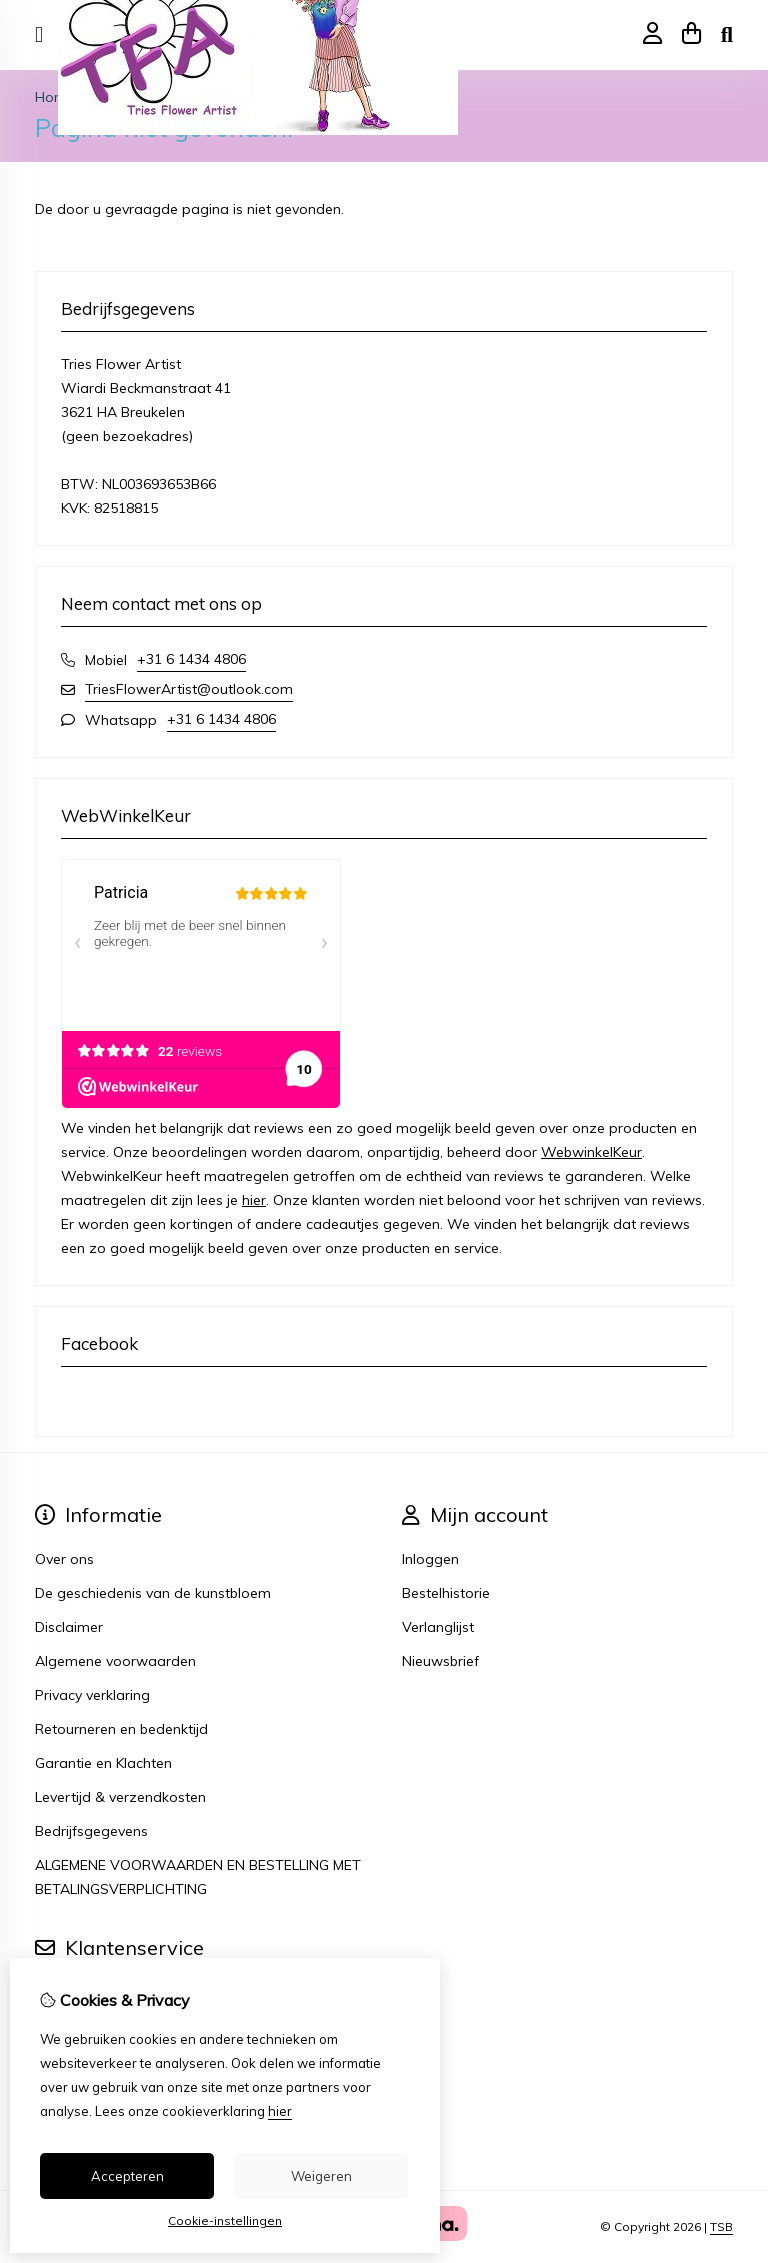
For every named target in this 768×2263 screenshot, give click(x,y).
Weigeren (321, 2176)
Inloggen (430, 1559)
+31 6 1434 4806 (191, 659)
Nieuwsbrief (440, 1661)
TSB (721, 2226)
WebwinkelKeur (591, 1152)
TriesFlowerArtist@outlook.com (189, 689)
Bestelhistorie (446, 1593)
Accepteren (127, 2176)
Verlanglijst (438, 1627)
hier (254, 1200)
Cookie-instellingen (225, 2220)
